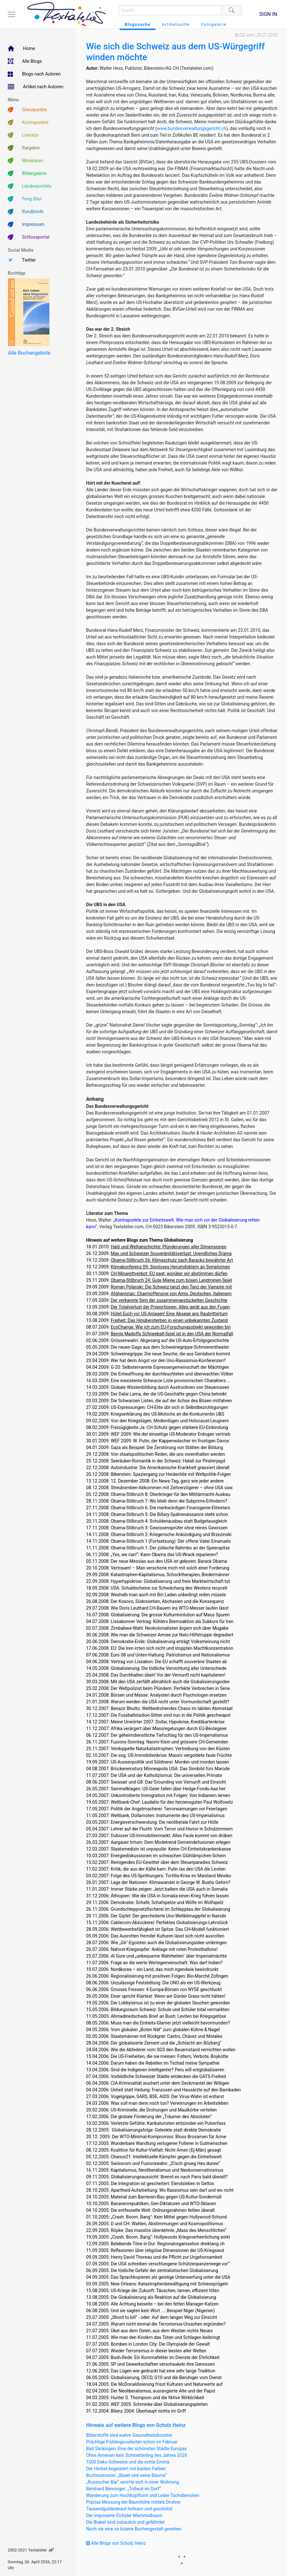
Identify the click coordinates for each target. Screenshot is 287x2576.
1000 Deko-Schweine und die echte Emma (127, 2461)
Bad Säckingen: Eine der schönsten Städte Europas (136, 2448)
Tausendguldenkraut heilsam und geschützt (129, 2508)
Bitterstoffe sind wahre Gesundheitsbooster (129, 2435)
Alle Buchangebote (29, 353)
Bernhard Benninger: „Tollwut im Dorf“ (123, 2488)
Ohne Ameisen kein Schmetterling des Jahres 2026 (136, 2455)
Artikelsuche (176, 24)
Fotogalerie (213, 24)
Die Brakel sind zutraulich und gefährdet (125, 2522)
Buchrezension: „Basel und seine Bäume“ (126, 2475)
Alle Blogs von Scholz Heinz (116, 2543)
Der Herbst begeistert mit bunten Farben (126, 2468)
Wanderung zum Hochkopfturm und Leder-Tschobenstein (142, 2495)
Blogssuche (138, 24)
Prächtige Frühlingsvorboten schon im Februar (132, 2441)
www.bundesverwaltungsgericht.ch (191, 128)
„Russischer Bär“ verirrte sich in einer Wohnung (132, 2482)
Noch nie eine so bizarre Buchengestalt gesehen (133, 2528)
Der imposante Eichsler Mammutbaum (124, 2515)
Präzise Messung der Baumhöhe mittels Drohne (133, 2502)
